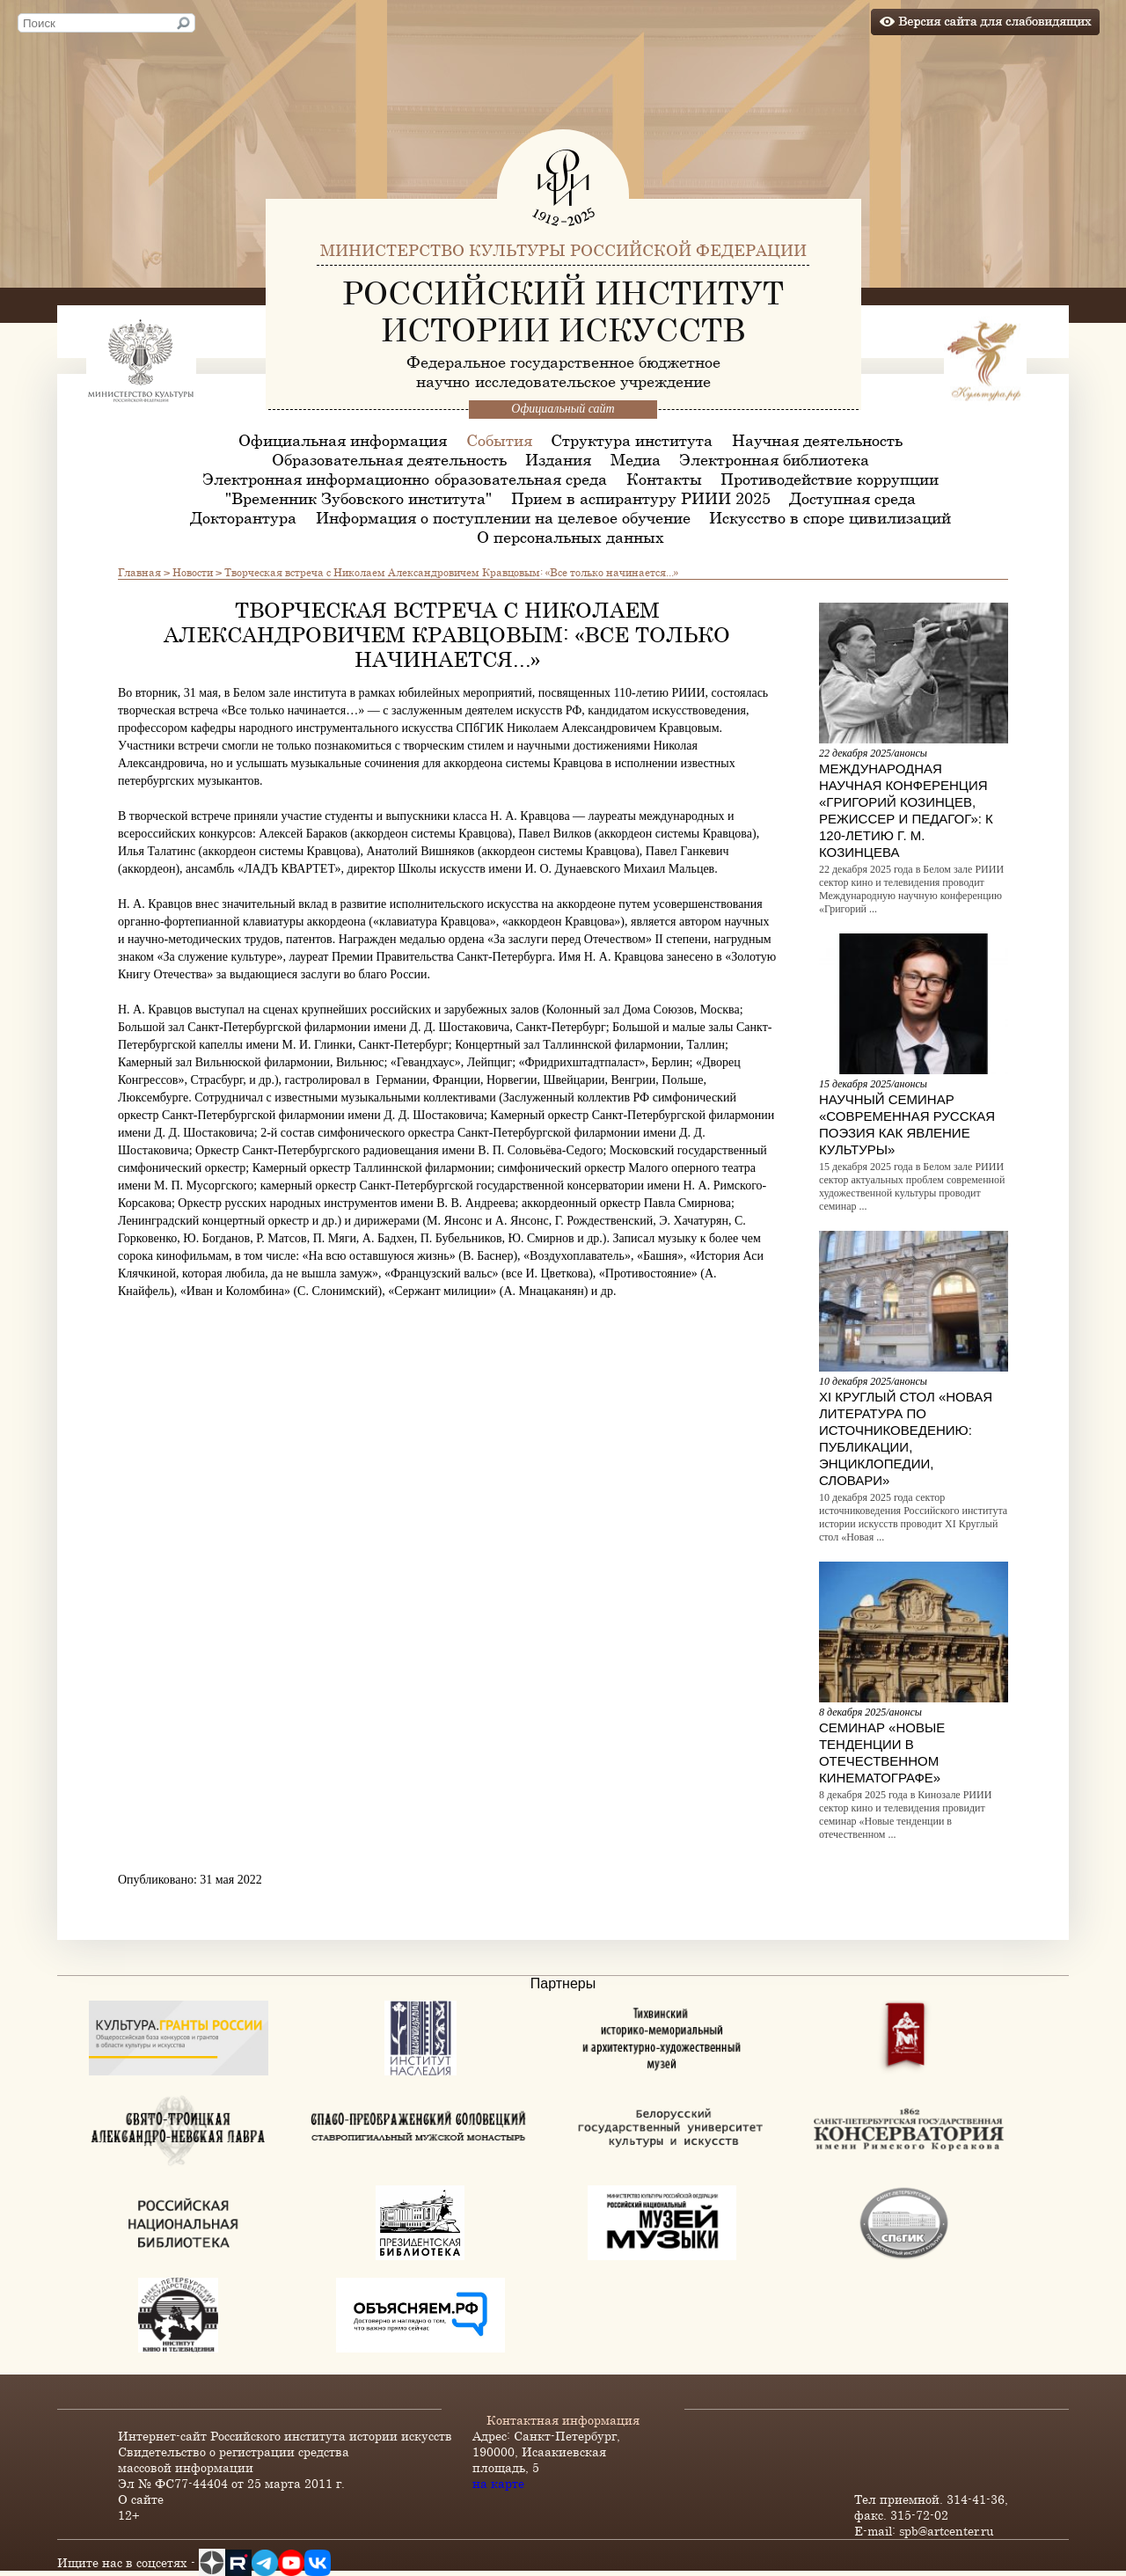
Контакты (664, 478)
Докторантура (243, 517)
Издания (558, 459)
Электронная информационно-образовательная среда (404, 478)
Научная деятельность (817, 440)
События (499, 440)
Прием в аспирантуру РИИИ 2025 (641, 498)
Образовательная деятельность (389, 459)
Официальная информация (342, 440)
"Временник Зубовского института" (358, 498)
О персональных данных (570, 536)
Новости (192, 572)
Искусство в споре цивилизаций (830, 517)
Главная (139, 572)
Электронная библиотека (774, 459)
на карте (498, 2483)
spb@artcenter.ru (946, 2530)
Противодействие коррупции (829, 478)
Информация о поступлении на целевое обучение (503, 517)
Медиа (636, 459)
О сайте (141, 2499)
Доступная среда (852, 498)
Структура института (632, 440)
